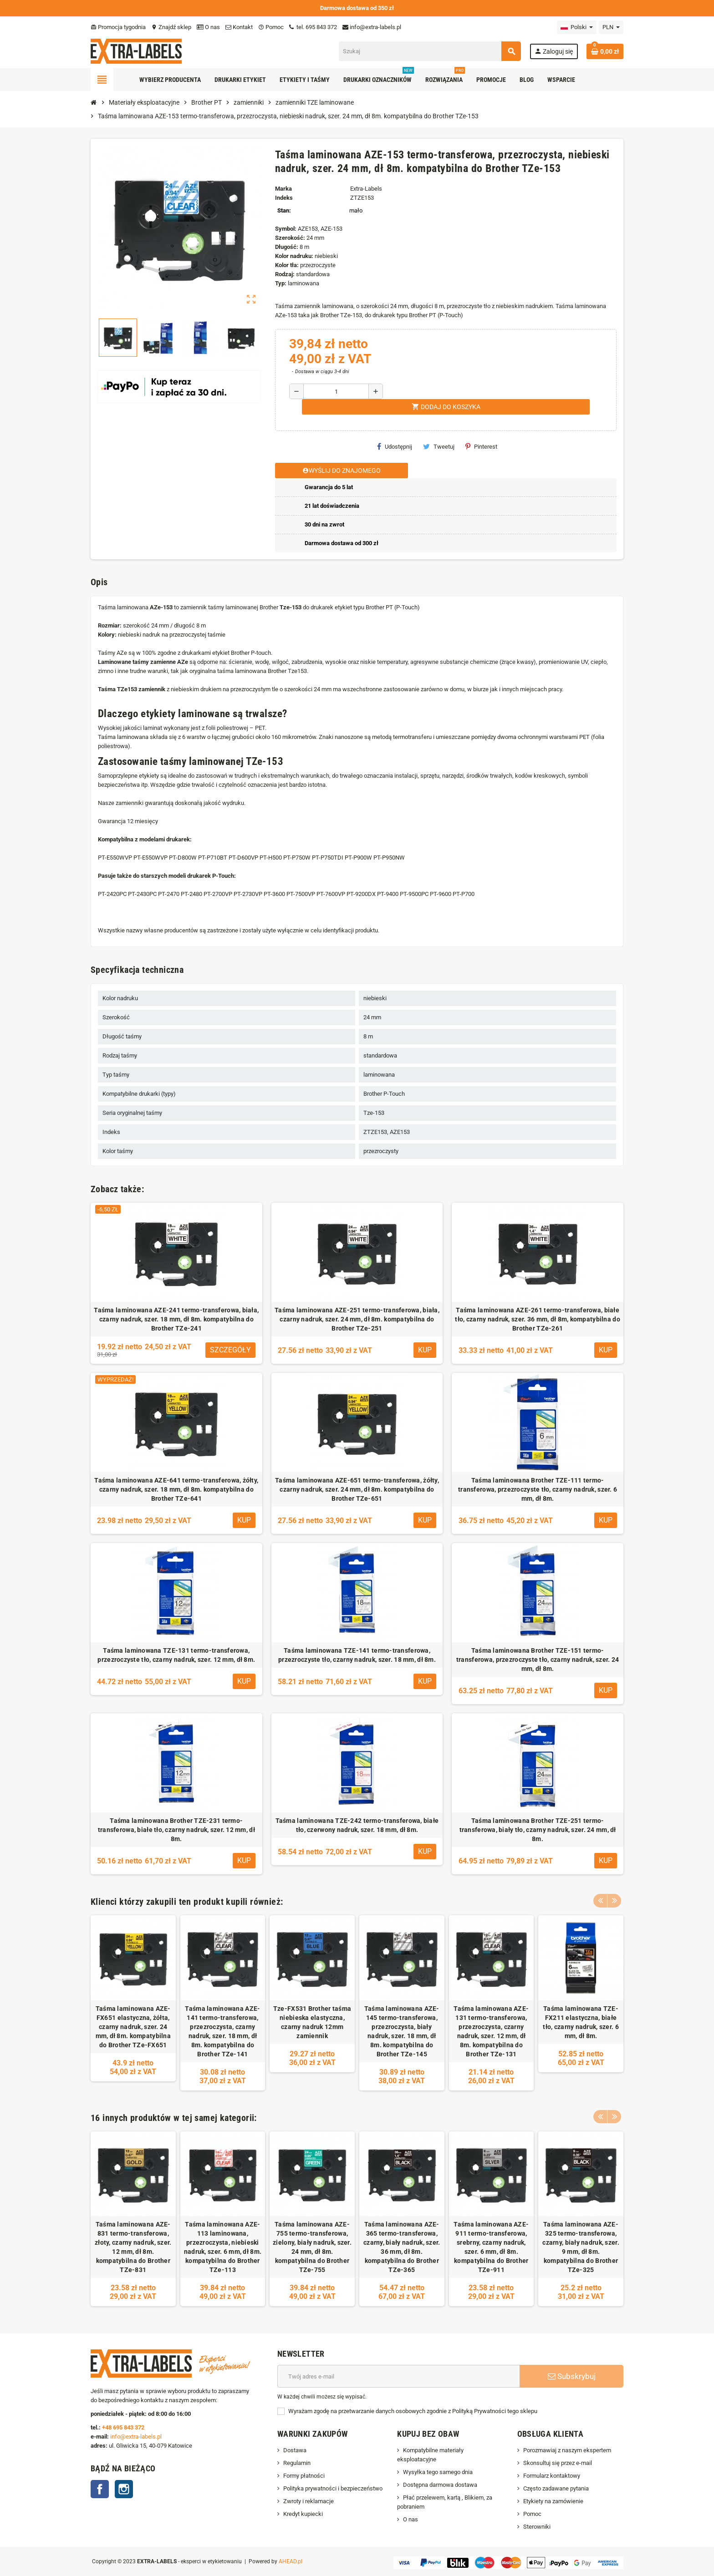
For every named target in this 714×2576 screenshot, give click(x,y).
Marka (283, 188)
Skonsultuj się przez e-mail (557, 2463)
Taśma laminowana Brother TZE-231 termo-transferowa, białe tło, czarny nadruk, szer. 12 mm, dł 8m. (176, 1829)
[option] (133, 2002)
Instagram (124, 2489)
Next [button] (614, 1899)
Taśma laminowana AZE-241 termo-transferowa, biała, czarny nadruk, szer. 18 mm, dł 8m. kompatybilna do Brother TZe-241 (176, 1319)
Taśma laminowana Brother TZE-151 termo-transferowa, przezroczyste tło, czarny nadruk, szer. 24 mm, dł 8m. (537, 1659)
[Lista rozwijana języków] (577, 27)
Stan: (284, 210)
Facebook (100, 2489)
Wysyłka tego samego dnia (438, 2472)
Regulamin (297, 2463)
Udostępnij (394, 446)
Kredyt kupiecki (303, 2513)
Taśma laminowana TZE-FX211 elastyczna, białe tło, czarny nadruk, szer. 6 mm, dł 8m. (581, 2022)
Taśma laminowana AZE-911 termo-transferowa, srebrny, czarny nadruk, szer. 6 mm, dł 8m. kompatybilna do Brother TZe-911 (491, 2247)
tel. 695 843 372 (313, 27)
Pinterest (481, 446)
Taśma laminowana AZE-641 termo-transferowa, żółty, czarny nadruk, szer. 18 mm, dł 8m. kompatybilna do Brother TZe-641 (176, 1489)
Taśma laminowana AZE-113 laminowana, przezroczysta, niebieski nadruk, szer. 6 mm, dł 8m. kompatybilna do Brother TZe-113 (222, 2247)
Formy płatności (304, 2475)
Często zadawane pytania (556, 2488)
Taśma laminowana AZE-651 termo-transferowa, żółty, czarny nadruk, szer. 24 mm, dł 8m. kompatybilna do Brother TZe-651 (357, 1489)
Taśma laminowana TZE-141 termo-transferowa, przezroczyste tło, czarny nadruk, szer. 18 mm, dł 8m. (357, 1655)
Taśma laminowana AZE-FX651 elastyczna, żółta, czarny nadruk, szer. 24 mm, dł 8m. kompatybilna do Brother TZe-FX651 (133, 2027)
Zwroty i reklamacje (308, 2501)
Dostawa (294, 2450)
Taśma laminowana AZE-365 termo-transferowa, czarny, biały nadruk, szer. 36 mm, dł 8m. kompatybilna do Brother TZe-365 (401, 2247)
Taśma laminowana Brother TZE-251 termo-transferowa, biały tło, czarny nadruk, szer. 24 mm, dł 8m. (537, 1829)
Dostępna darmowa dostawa (440, 2484)
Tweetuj (438, 446)
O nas (208, 27)
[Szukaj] (429, 51)
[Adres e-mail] (398, 2376)
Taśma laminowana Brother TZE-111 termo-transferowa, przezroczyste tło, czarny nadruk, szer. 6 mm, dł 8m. (537, 1489)
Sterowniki (537, 2526)
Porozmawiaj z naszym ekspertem (567, 2450)
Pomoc (271, 27)
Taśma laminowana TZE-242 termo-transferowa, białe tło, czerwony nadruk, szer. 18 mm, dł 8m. (357, 1825)
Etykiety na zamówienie (553, 2501)
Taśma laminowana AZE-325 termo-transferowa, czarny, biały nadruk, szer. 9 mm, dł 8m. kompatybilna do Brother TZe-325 (580, 2247)
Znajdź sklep (171, 27)
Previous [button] (600, 1899)
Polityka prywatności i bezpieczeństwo (332, 2488)
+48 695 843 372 (124, 2427)
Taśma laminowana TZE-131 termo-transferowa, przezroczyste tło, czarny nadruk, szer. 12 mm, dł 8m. (176, 1655)
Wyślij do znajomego (341, 470)
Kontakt (239, 27)
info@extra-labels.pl (371, 27)
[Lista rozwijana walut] (611, 27)
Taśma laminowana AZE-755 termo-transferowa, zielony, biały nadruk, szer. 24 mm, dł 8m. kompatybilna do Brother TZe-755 (312, 2247)
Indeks (284, 197)
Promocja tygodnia (118, 27)
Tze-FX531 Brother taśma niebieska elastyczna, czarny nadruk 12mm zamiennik (312, 2022)
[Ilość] (336, 391)
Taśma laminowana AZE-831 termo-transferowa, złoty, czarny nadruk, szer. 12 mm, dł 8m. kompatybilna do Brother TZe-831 (133, 2247)
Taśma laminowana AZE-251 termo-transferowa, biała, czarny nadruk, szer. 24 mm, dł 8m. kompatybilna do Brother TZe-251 (357, 1319)
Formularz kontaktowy (551, 2475)
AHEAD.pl (290, 2561)
